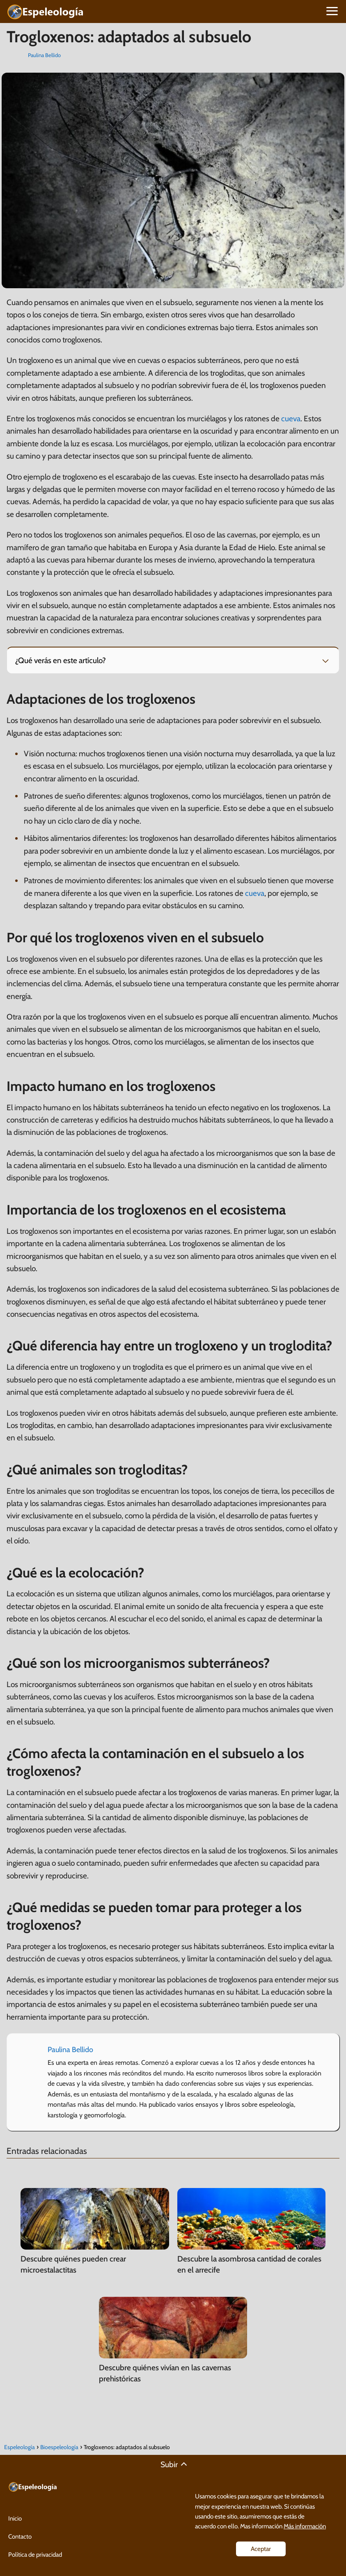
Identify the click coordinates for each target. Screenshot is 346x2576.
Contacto (20, 2536)
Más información (305, 2526)
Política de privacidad (35, 2554)
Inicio (15, 2518)
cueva (290, 418)
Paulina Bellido (44, 55)
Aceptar (261, 2549)
